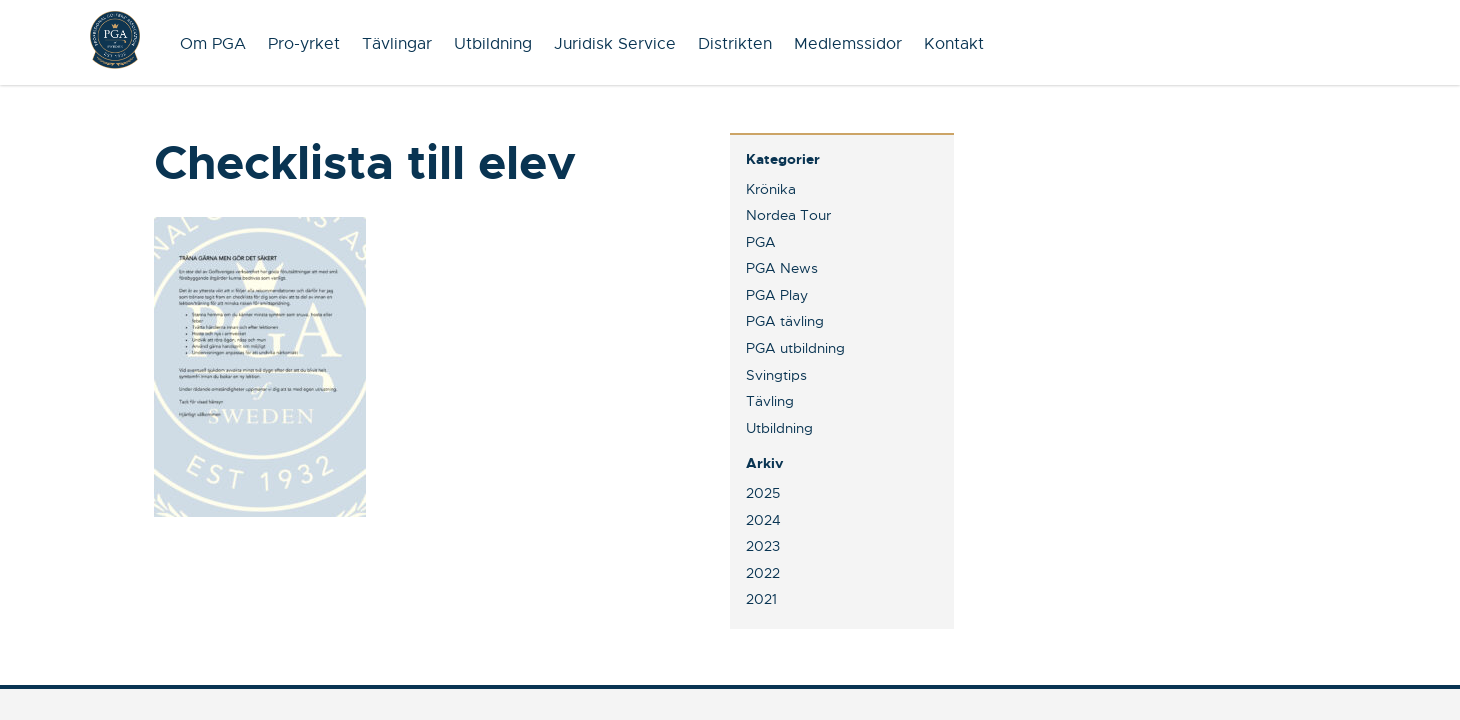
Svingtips (776, 375)
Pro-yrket (304, 44)
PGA (761, 242)
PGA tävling (785, 321)
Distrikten (735, 44)
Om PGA (213, 44)
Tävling (770, 401)
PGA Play (777, 295)
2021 (761, 599)
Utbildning (493, 44)
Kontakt (954, 44)
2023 (763, 546)
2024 (763, 520)
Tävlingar (397, 44)
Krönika (771, 189)
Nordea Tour (788, 215)
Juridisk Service (615, 44)
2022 (763, 573)
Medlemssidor (848, 44)
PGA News (782, 268)
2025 (763, 493)
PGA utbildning (795, 348)
